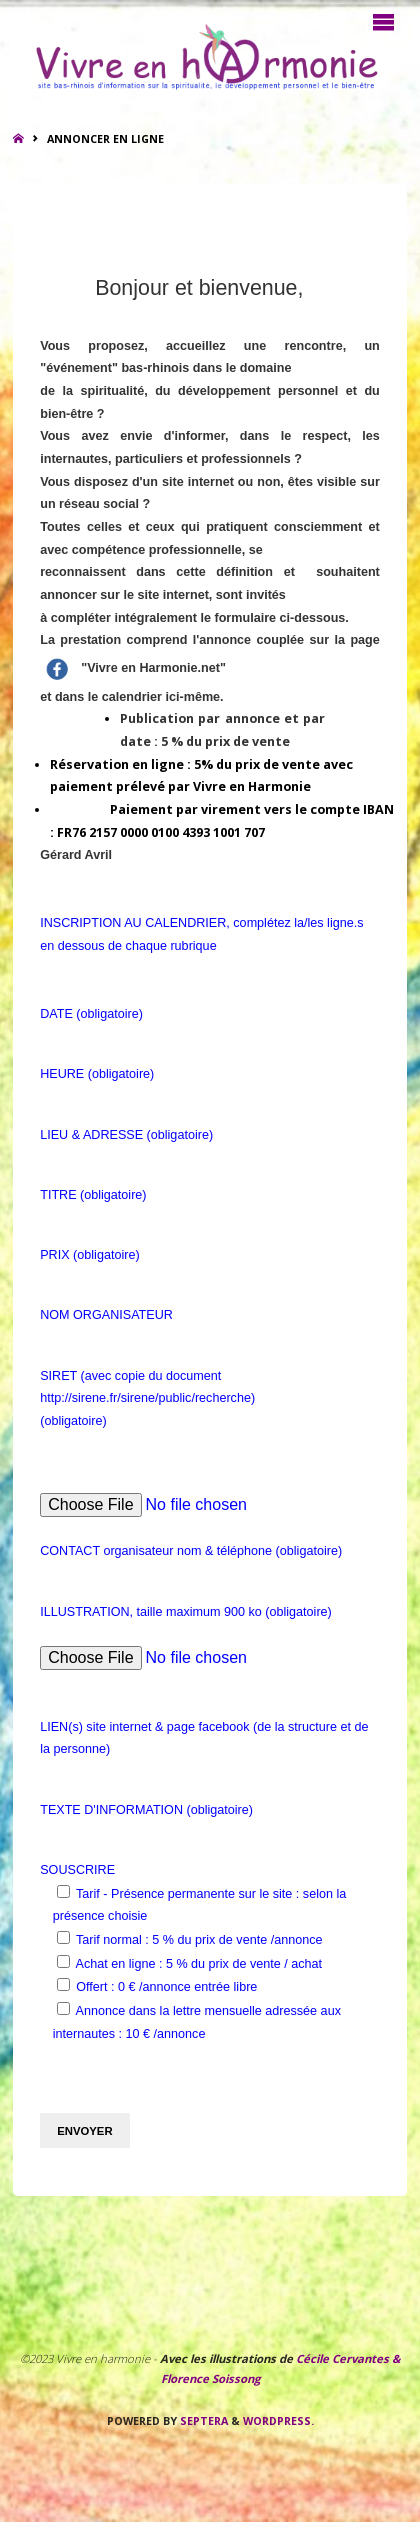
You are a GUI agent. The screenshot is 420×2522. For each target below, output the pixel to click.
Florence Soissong (210, 2378)
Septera (202, 2421)
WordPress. (278, 2421)
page (364, 640)
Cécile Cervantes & (348, 2358)
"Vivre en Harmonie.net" (150, 668)
